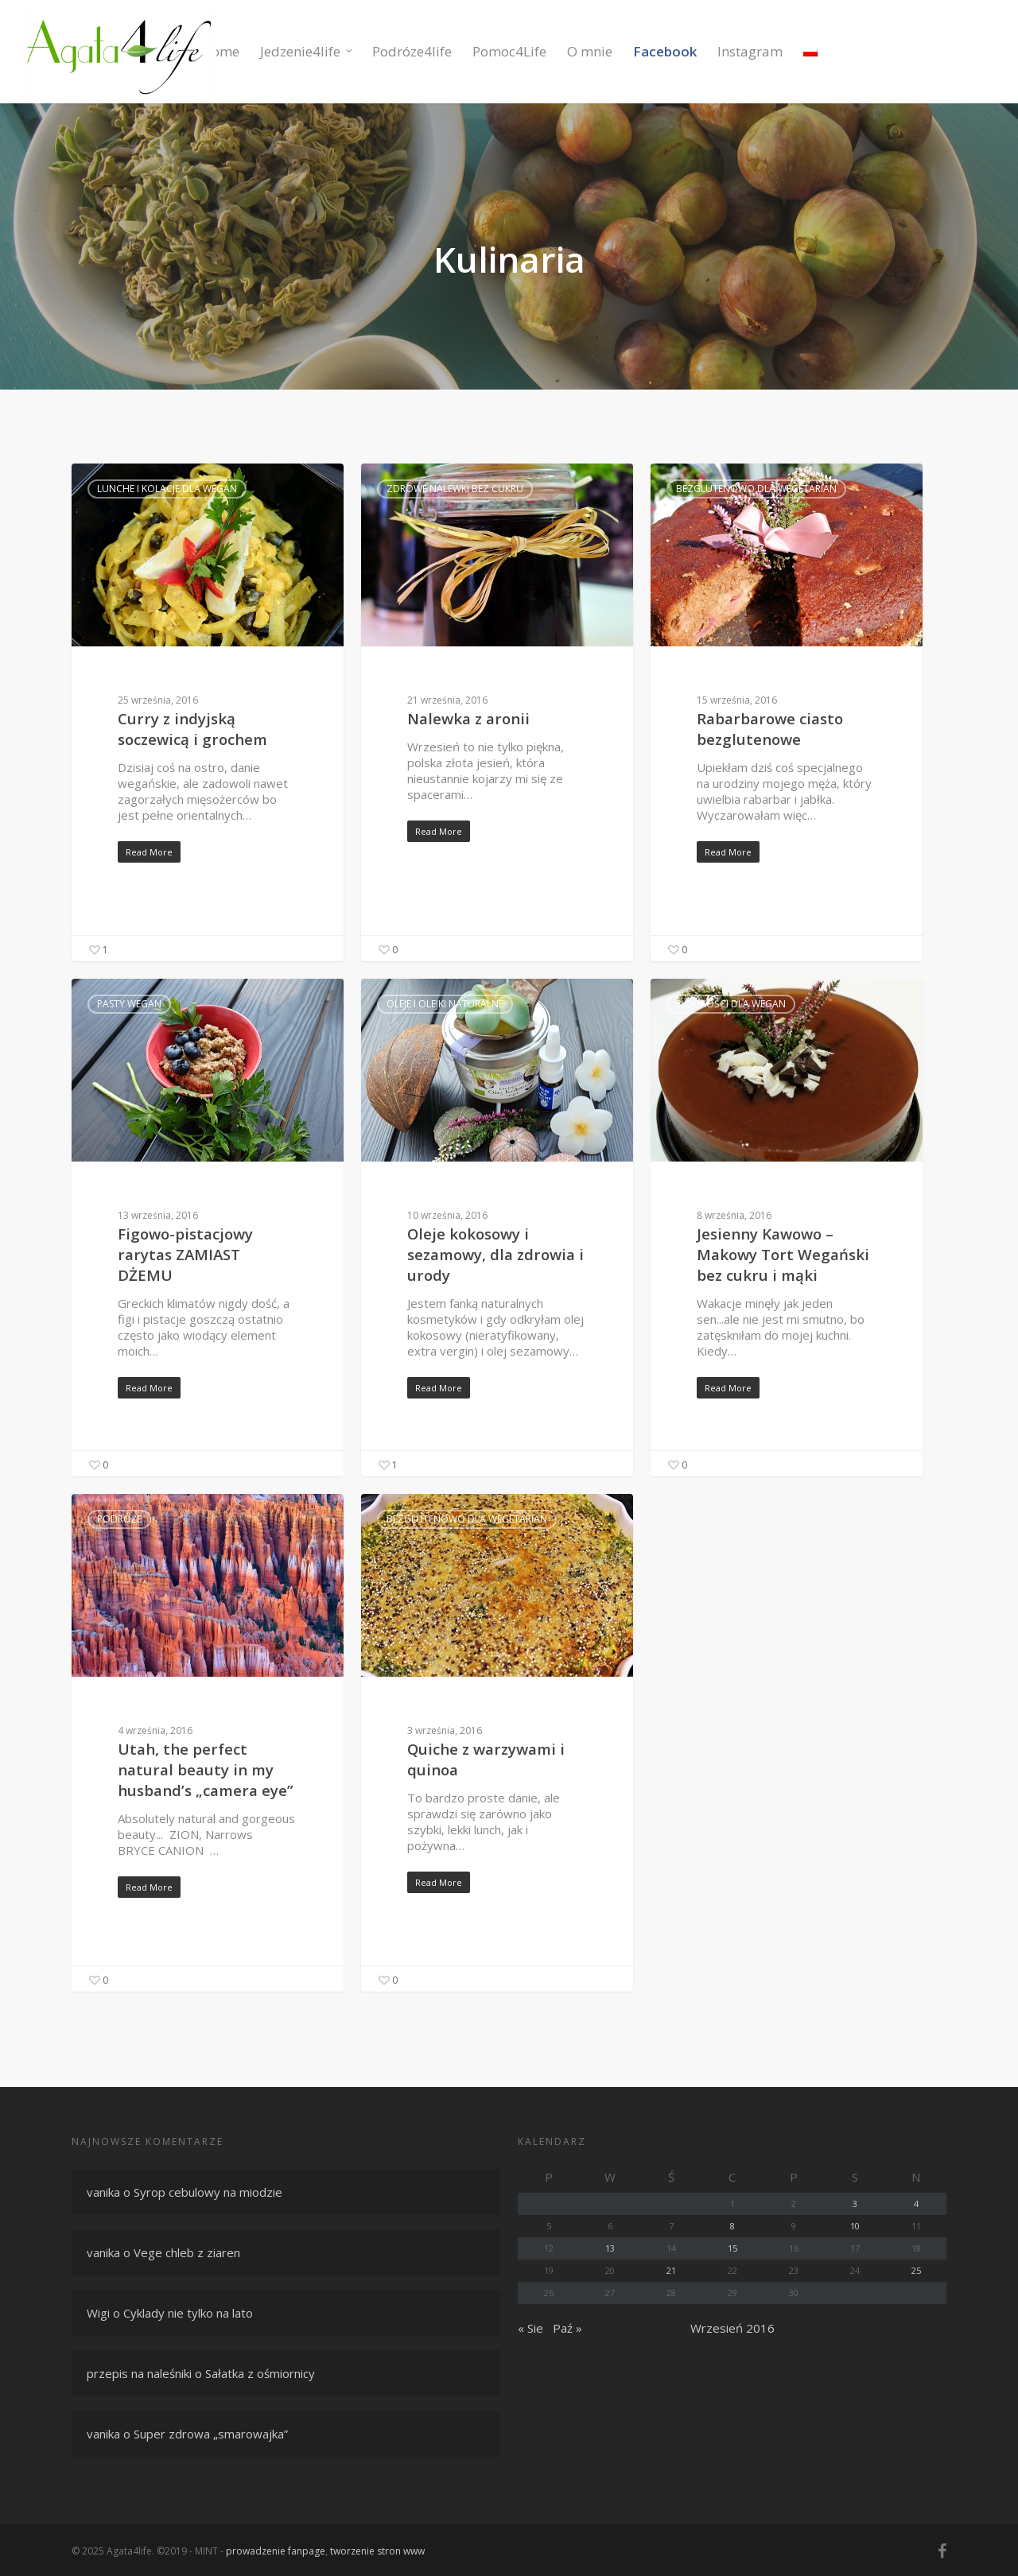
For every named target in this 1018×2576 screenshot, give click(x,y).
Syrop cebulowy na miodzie (208, 2192)
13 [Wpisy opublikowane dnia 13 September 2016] (610, 2248)
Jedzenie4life (306, 51)
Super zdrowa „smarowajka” (211, 2434)
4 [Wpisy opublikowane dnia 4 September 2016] (916, 2203)
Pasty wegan (129, 1004)
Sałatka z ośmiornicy (260, 2373)
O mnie (589, 51)
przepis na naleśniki (139, 2373)
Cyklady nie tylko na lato (188, 2313)
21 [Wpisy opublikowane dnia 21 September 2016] (671, 2270)
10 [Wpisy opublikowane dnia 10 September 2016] (855, 2226)
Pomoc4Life (509, 51)
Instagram (750, 51)
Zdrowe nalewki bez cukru (455, 488)
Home (220, 51)
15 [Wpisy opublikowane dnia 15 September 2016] (732, 2248)
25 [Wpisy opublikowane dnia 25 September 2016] (916, 2270)
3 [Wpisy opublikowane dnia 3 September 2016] (855, 2203)
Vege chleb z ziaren (187, 2252)
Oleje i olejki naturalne (445, 1004)
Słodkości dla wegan (731, 1004)
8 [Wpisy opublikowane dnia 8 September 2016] (732, 2226)
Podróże (119, 1519)
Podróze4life (412, 51)
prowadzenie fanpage (275, 2551)
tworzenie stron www (377, 2551)
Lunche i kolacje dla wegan (167, 488)
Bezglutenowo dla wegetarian (756, 488)
